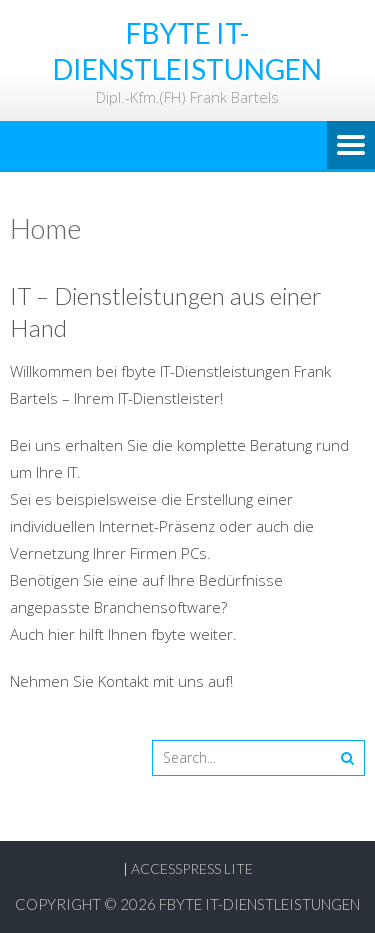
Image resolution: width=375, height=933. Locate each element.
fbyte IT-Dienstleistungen (259, 904)
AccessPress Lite (192, 868)
